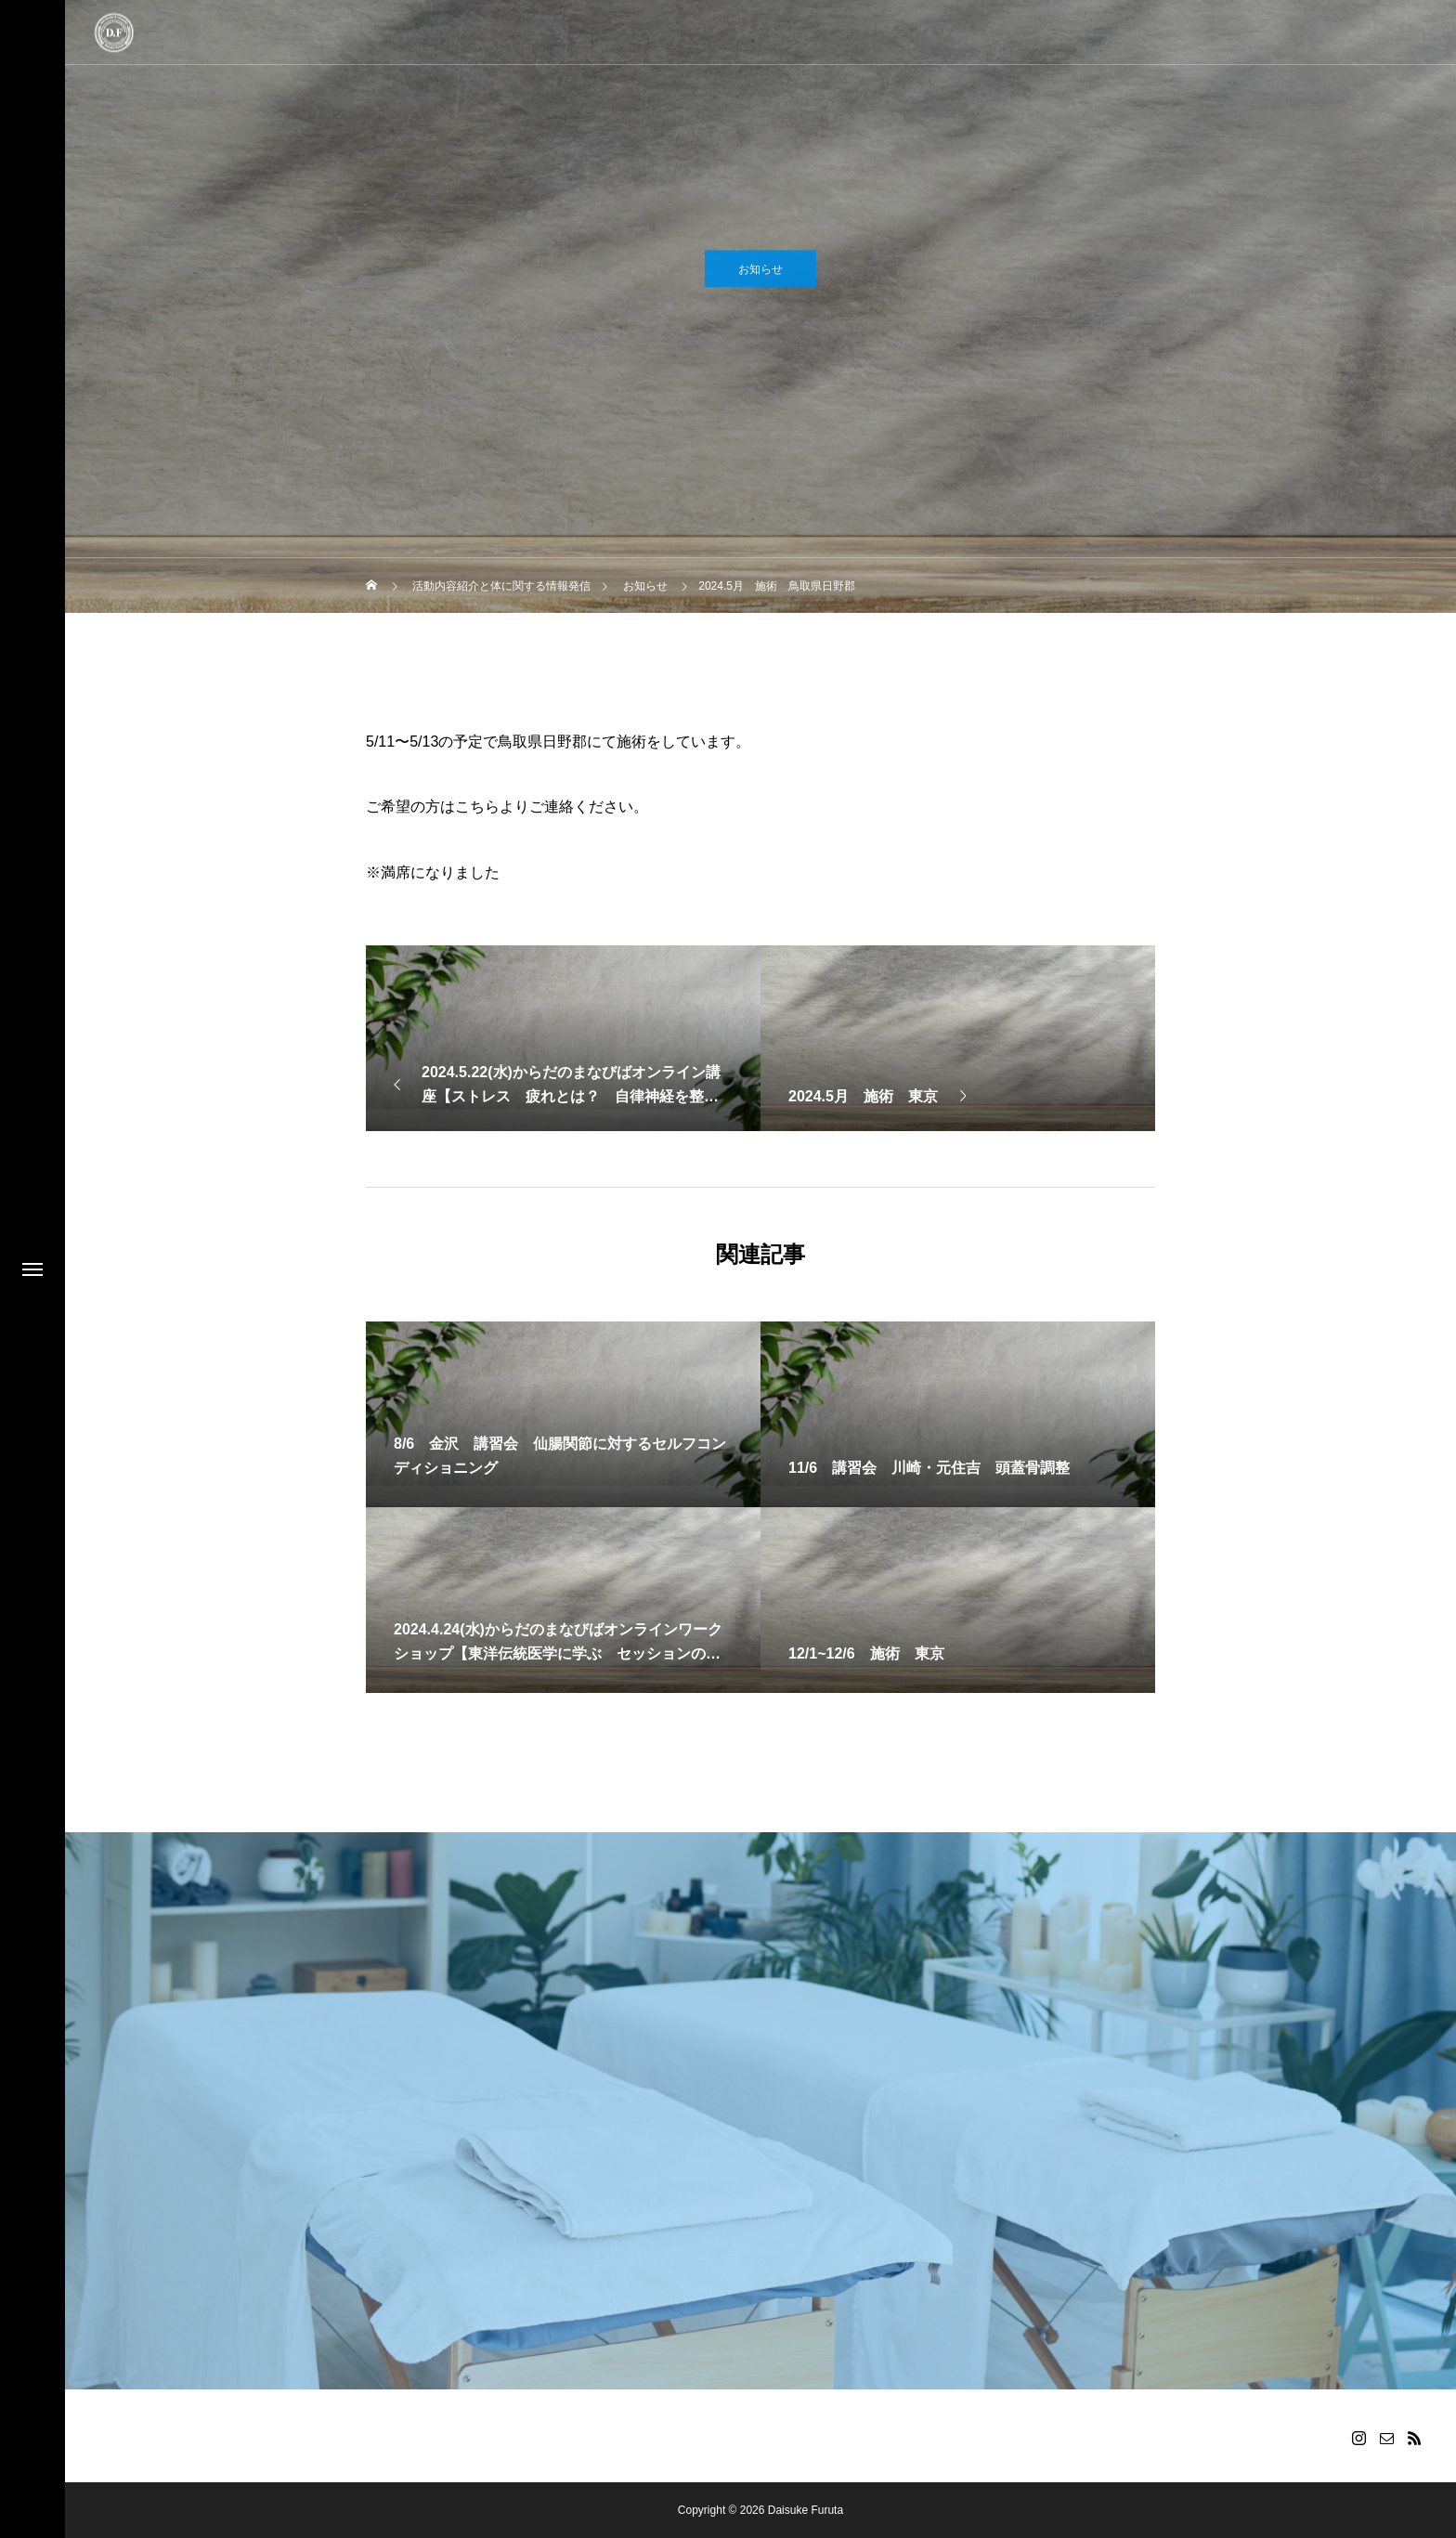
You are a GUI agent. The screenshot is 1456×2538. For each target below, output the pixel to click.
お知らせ (760, 274)
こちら (477, 806)
